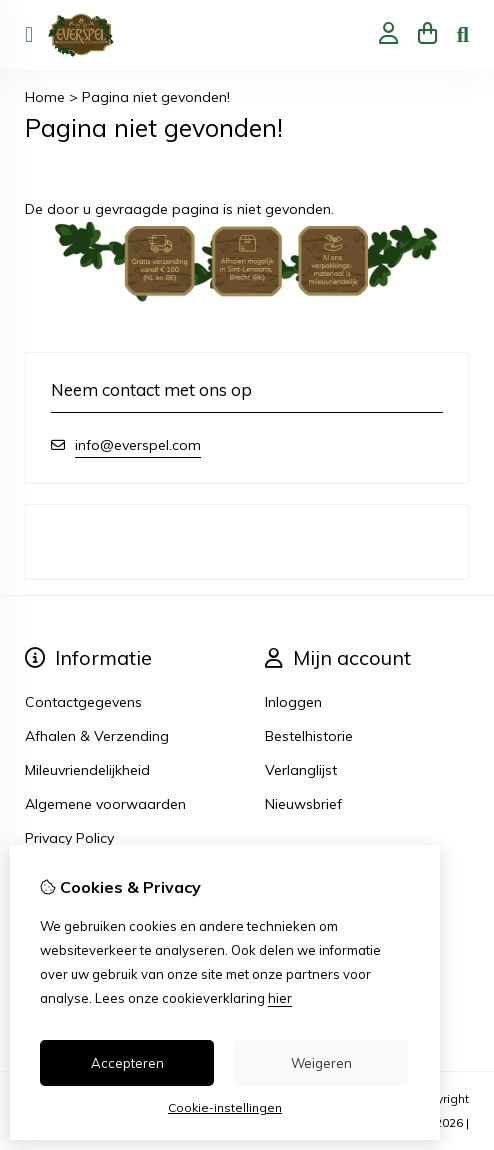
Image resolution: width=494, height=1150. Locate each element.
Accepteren (127, 1063)
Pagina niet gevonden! (156, 97)
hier (280, 998)
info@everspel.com (138, 445)
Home (45, 97)
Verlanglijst (301, 770)
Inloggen (293, 702)
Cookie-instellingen (225, 1107)
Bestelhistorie (309, 736)
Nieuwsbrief (303, 804)
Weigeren (321, 1063)
